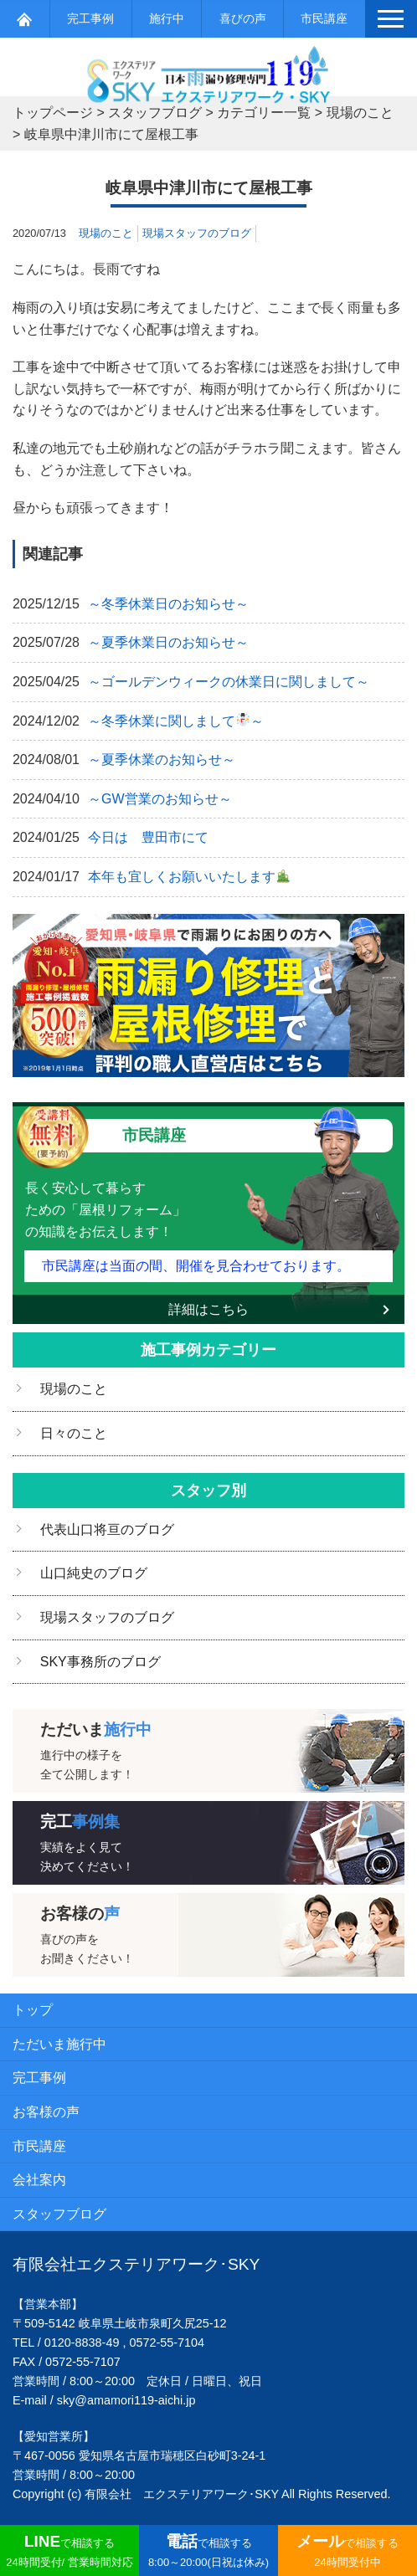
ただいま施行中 (59, 2044)
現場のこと (106, 233)
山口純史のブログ (93, 1573)
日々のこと (73, 1433)
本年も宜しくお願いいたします (189, 877)
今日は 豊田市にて (148, 837)
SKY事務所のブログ (100, 1662)
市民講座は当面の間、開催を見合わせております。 (196, 1266)
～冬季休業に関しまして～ (176, 721)
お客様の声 (46, 2112)
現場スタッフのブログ (196, 233)
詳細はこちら (208, 1309)
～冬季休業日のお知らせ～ (168, 604)
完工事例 (90, 18)
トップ (33, 2010)
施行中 (166, 18)
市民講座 (324, 18)
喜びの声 (242, 18)
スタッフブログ (59, 2214)
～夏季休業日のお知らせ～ (168, 642)
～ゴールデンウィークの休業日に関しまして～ (228, 682)
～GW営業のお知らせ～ (160, 799)
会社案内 (39, 2180)
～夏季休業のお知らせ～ (161, 759)
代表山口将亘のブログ (107, 1529)
